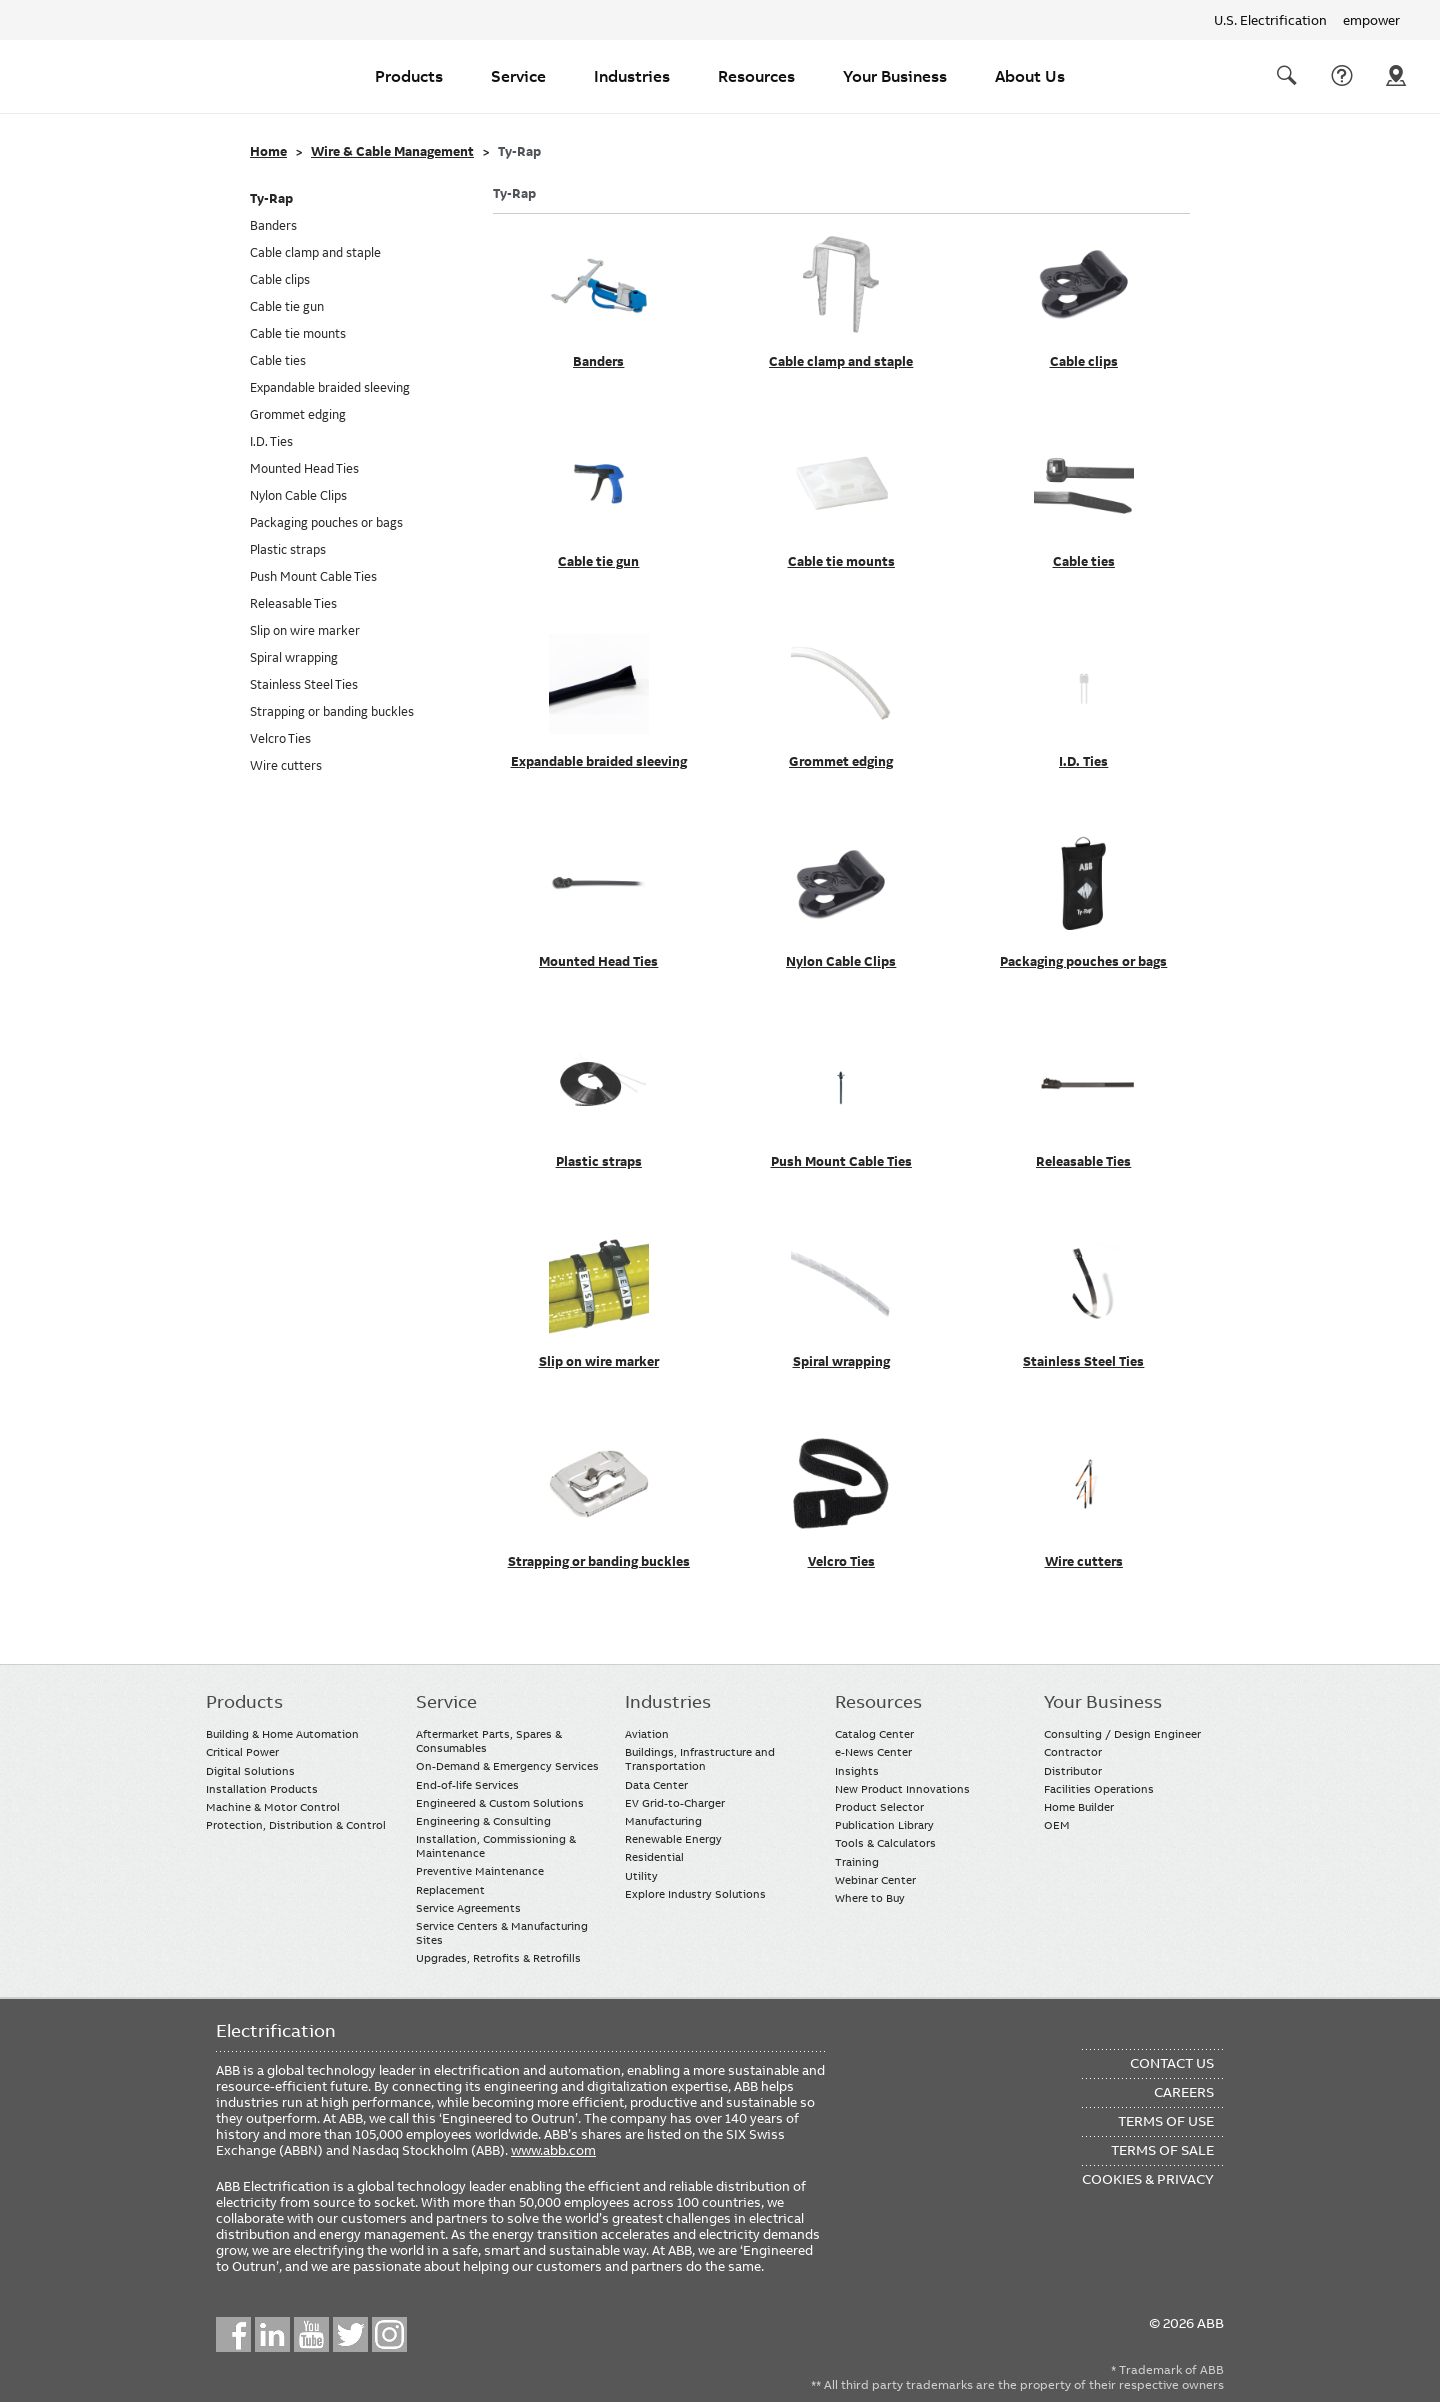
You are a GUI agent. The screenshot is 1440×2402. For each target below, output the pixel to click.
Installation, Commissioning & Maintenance (496, 1846)
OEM (1057, 1825)
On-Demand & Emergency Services (507, 1766)
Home (268, 152)
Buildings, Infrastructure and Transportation (700, 1759)
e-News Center (873, 1752)
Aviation (647, 1734)
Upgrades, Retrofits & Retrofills (498, 1958)
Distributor (1073, 1771)
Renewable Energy (673, 1839)
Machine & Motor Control (273, 1807)
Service (518, 76)
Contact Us (1342, 76)
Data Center (656, 1785)
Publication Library (884, 1825)
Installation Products (262, 1789)
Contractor (1073, 1752)
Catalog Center (874, 1734)
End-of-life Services (467, 1785)
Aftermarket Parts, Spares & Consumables (489, 1741)
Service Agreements (468, 1908)
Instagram (389, 2334)
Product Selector (879, 1807)
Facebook (233, 2334)
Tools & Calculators (885, 1843)
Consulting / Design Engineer (1122, 1734)
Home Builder (1079, 1807)
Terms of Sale (1162, 2150)
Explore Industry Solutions (695, 1894)
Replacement (450, 1890)
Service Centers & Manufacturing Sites (502, 1933)
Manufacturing (663, 1821)
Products (409, 76)
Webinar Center (875, 1880)
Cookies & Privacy (1148, 2179)
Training (857, 1862)
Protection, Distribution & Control (296, 1825)
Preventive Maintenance (480, 1871)
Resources (756, 76)
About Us (1030, 76)
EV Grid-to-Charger (675, 1803)
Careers (1184, 2092)
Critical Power (242, 1752)
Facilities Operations (1099, 1789)
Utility (641, 1876)
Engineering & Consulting (483, 1821)
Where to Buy (870, 1898)
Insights (857, 1771)
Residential (654, 1857)
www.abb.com (553, 2150)
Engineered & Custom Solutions (500, 1803)
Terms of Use (1166, 2121)
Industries (632, 76)
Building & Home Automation (282, 1734)
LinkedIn (272, 2334)
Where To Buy (1396, 76)
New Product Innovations (902, 1789)
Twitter (350, 2334)
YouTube (311, 2334)
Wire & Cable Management (392, 152)
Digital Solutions (250, 1771)
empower (1371, 20)
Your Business (895, 76)
